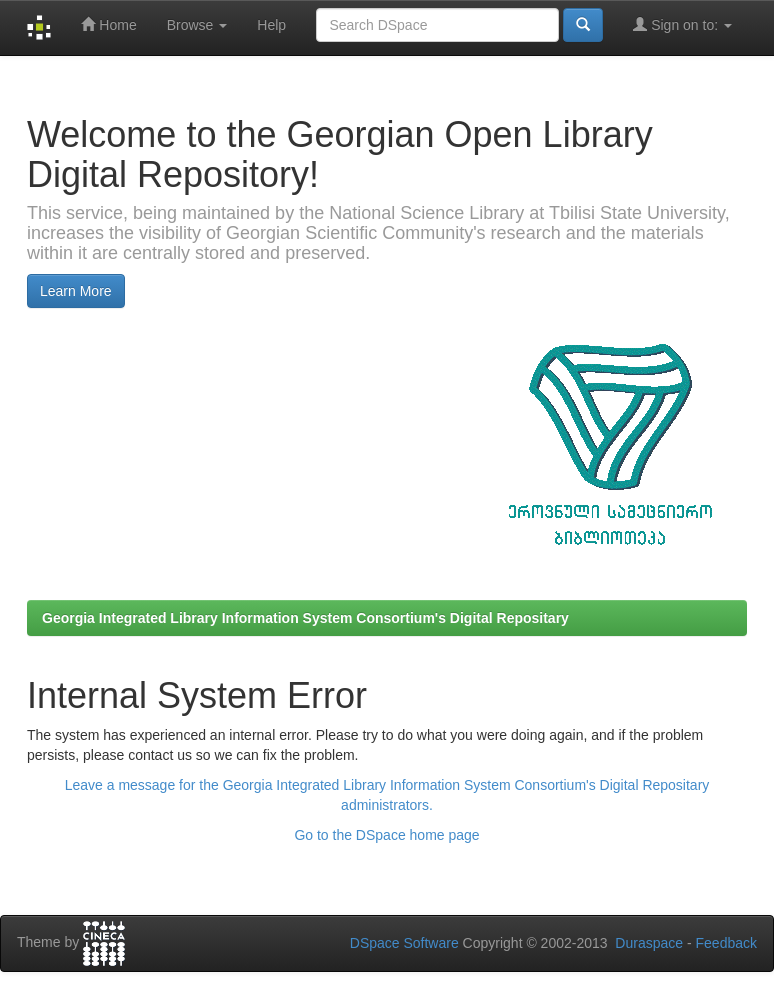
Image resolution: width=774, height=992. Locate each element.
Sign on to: (682, 24)
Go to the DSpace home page (386, 835)
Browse (197, 25)
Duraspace (649, 943)
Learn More (76, 291)
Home (108, 24)
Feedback (726, 943)
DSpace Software (404, 943)
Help (271, 25)
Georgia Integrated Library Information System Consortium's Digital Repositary (305, 618)
